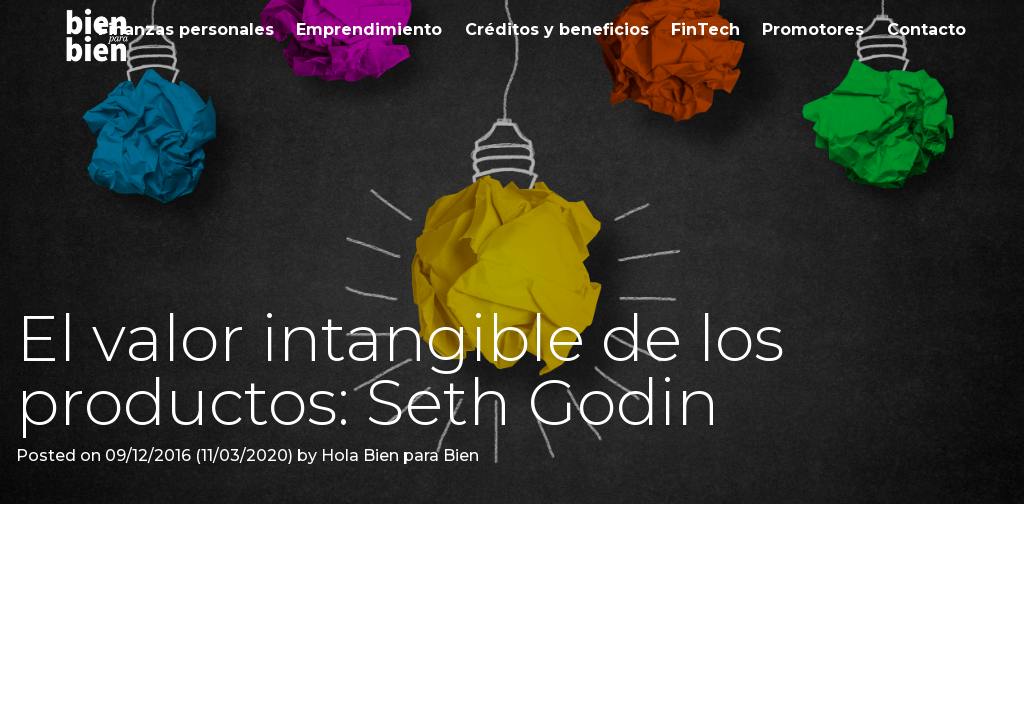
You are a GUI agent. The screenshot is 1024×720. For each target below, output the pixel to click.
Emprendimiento (369, 29)
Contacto (926, 29)
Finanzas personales (186, 29)
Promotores (813, 29)
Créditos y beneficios (557, 29)
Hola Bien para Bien (398, 455)
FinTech (705, 29)
